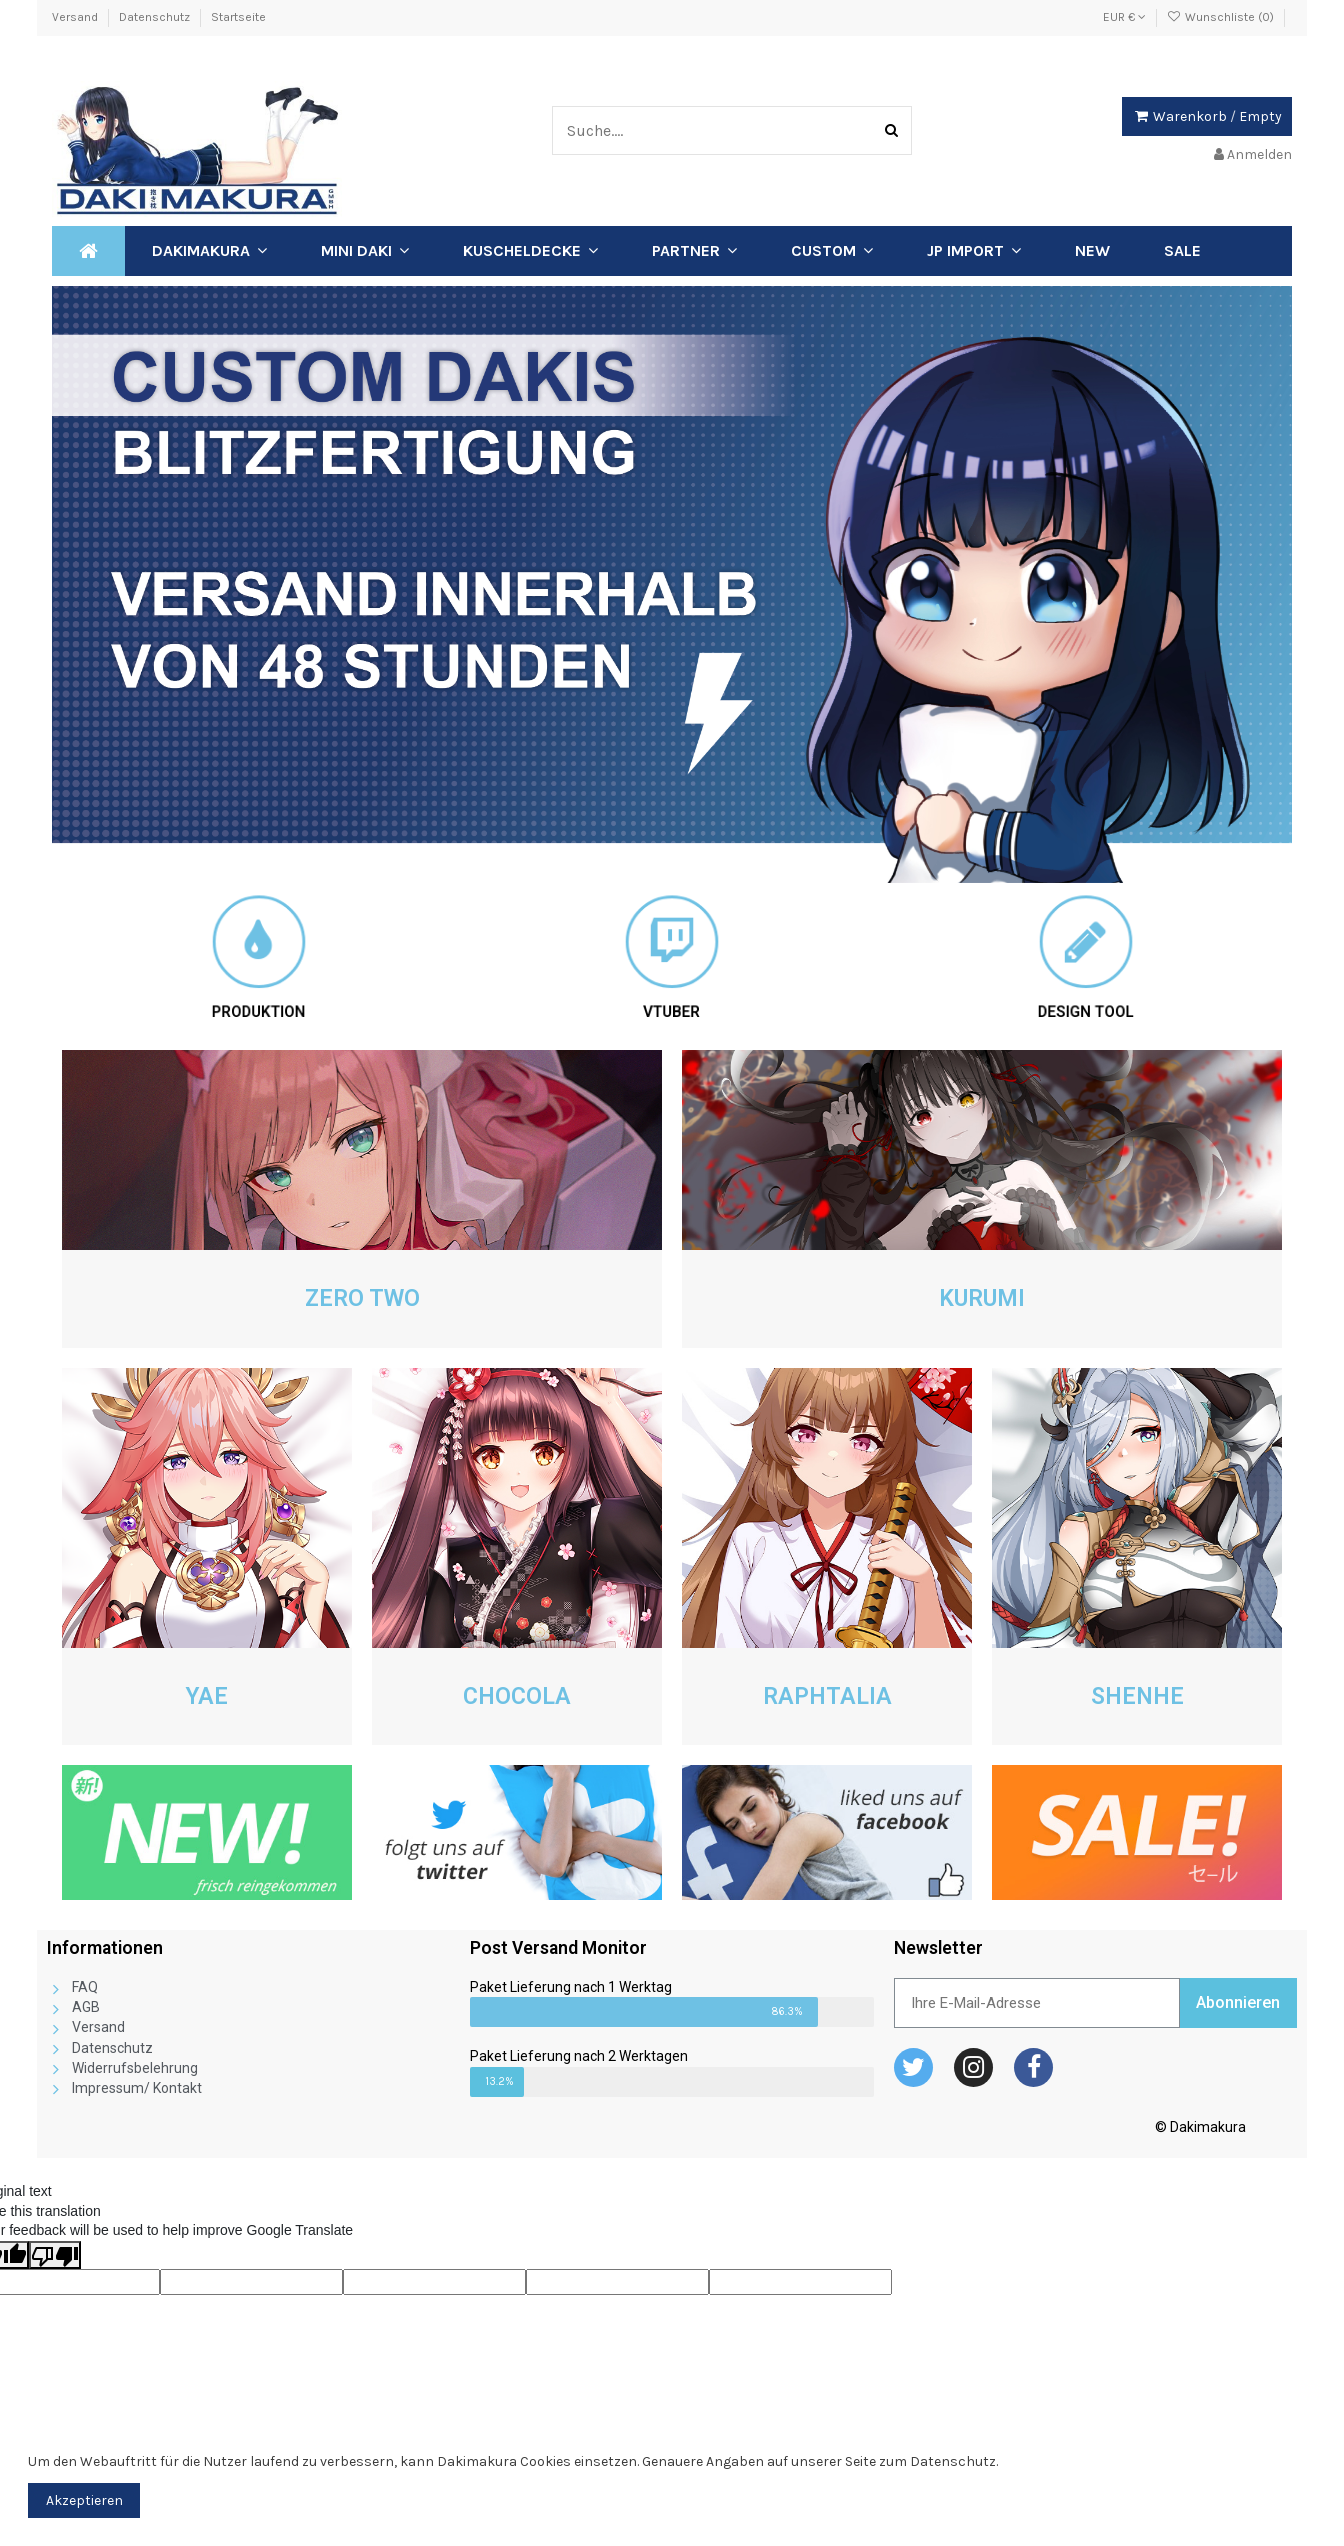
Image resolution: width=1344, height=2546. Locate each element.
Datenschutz (156, 17)
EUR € (1124, 17)
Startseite (238, 17)
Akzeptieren (84, 2500)
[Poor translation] (55, 2255)
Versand (76, 17)
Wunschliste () (1222, 17)
